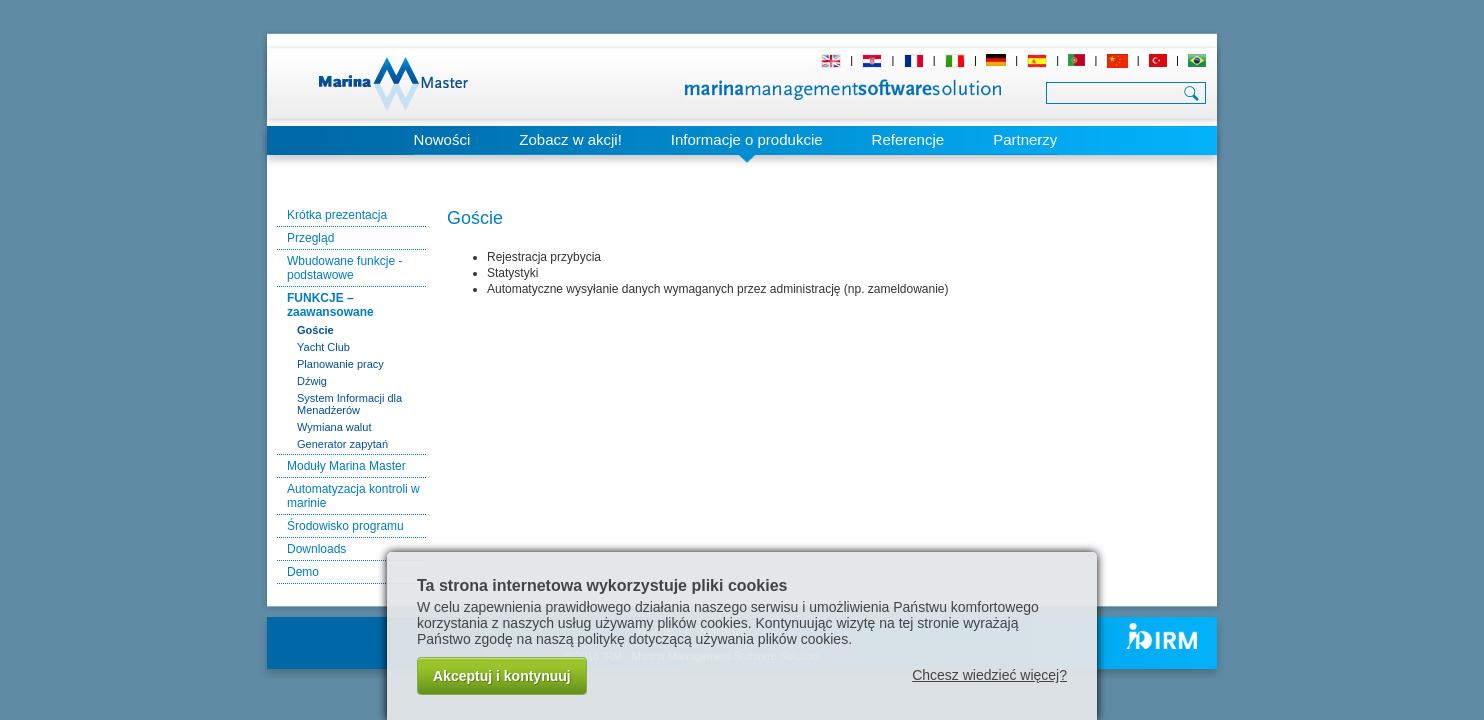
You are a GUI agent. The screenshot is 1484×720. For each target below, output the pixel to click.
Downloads (316, 549)
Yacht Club (323, 347)
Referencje (908, 139)
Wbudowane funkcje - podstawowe (344, 268)
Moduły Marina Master (346, 466)
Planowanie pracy (340, 364)
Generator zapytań (342, 444)
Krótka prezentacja (337, 215)
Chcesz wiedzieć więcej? (989, 675)
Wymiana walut (334, 427)
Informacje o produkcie (747, 139)
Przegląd (310, 238)
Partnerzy (1025, 139)
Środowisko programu (345, 526)
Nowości (442, 139)
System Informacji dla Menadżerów (349, 404)
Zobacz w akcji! (570, 139)
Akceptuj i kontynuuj (502, 676)
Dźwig (312, 381)
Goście (315, 330)
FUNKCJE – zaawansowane (330, 305)
